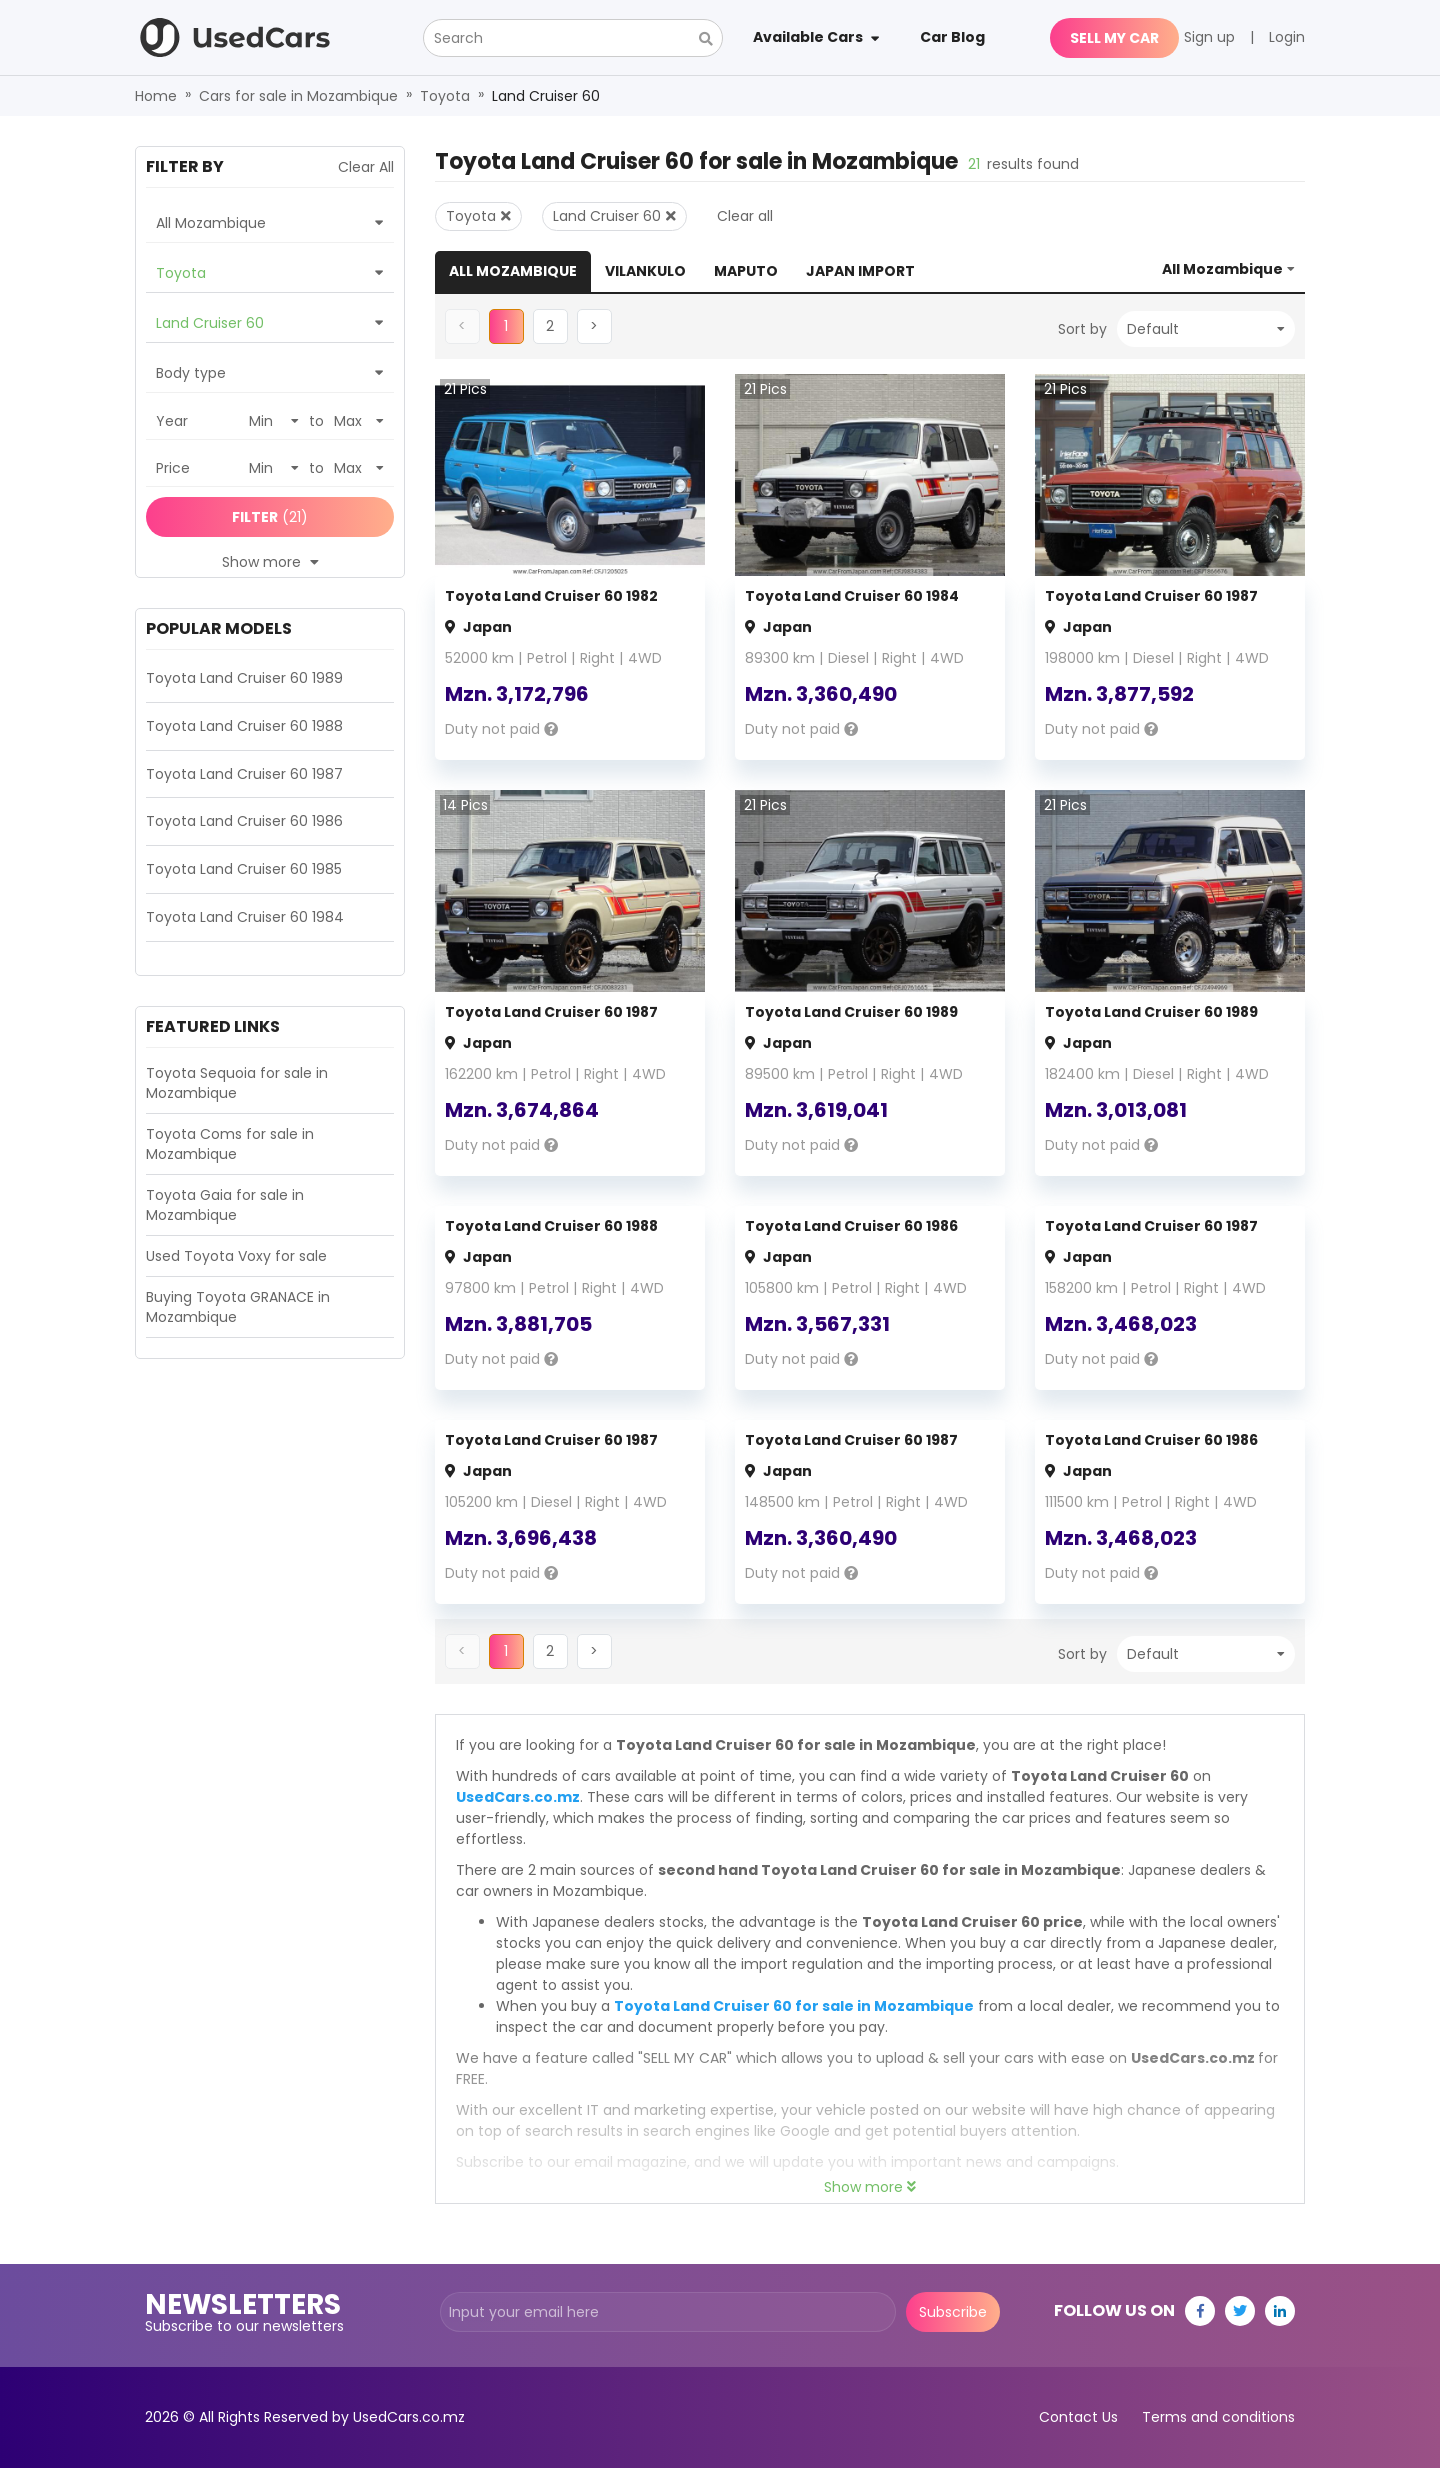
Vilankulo (645, 271)
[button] (550, 326)
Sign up (1209, 37)
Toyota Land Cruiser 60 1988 (551, 1226)
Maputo (746, 271)
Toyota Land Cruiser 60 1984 (852, 596)
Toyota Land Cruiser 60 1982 (551, 596)
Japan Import (860, 271)
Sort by (1082, 329)
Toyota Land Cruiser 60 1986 (851, 1226)
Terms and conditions (1218, 2417)
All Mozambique (513, 271)
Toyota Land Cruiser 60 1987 (1151, 596)
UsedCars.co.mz (518, 1797)
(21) (270, 517)
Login (1287, 37)
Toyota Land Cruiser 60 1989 (851, 1012)
